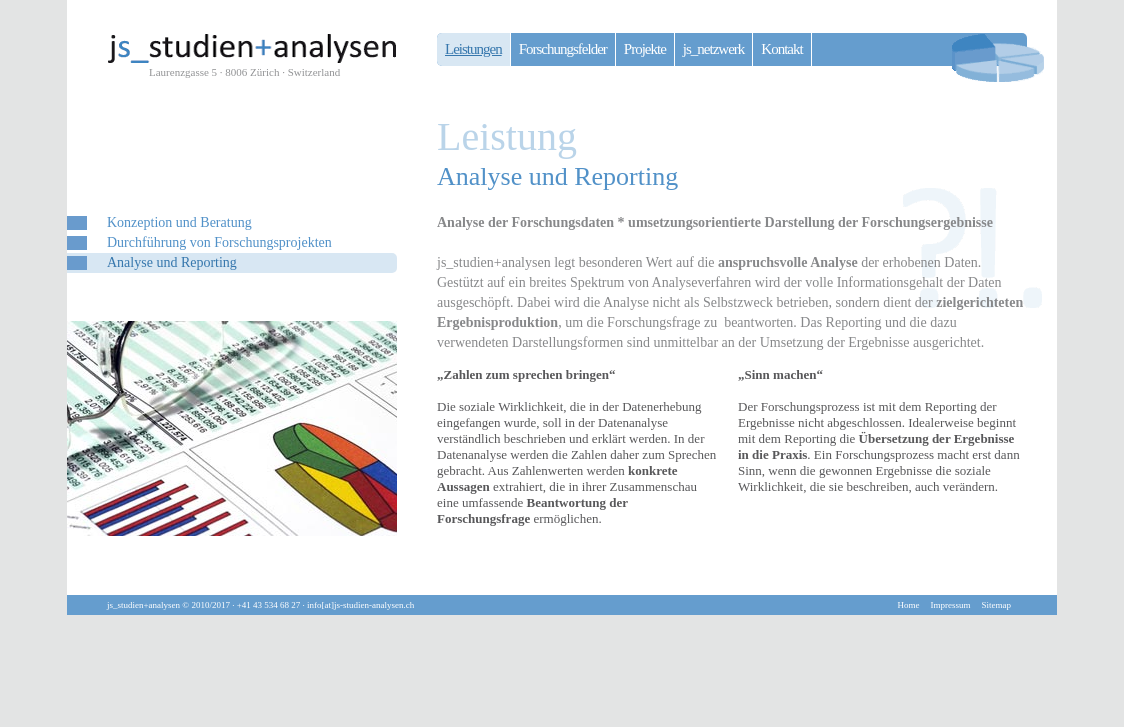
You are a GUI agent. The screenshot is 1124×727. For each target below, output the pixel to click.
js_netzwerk (713, 49)
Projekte (645, 49)
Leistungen (473, 49)
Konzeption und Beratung (179, 222)
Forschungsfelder (563, 49)
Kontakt (781, 49)
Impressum (951, 605)
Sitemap (997, 605)
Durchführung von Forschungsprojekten (219, 242)
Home (909, 605)
